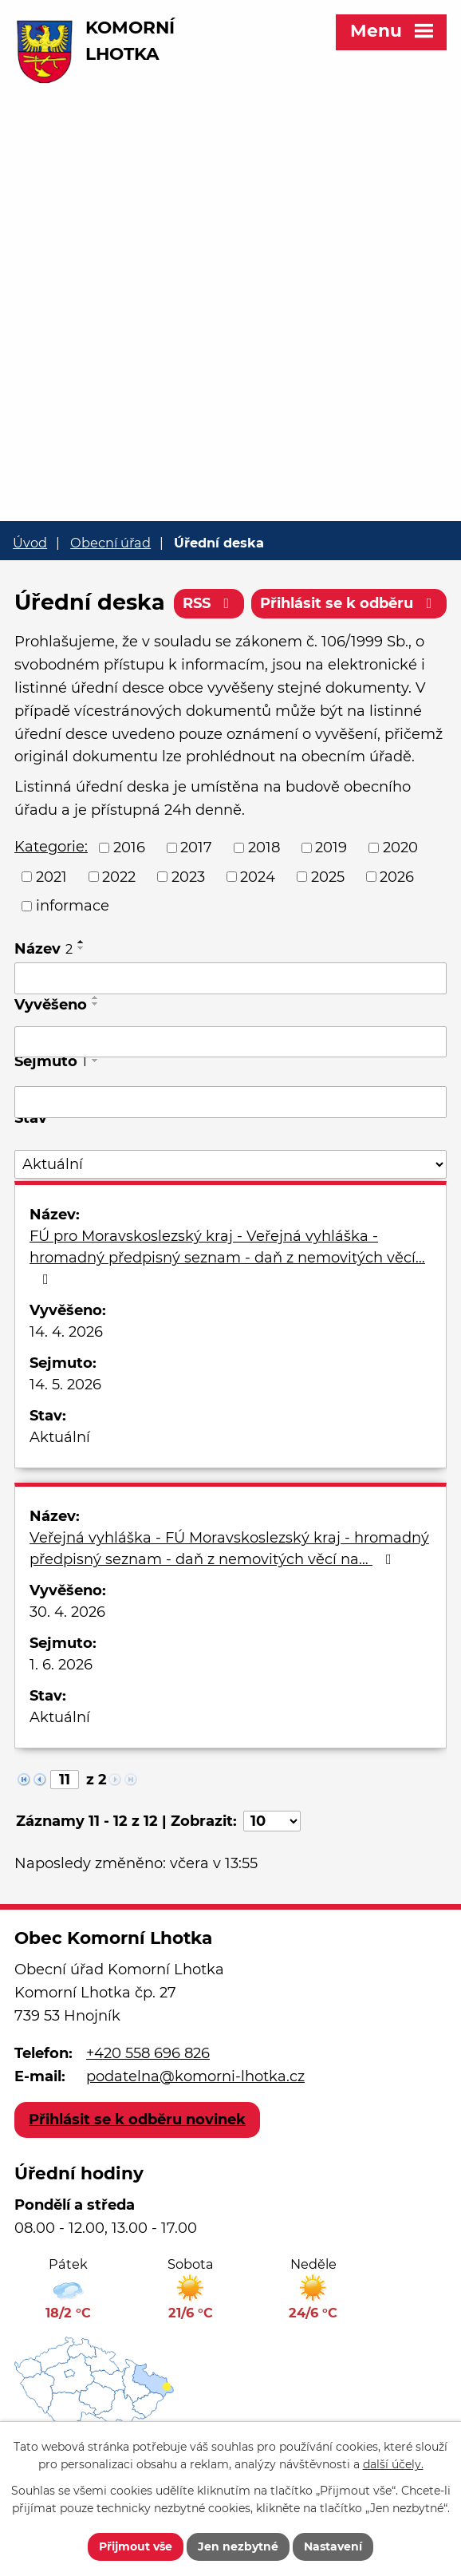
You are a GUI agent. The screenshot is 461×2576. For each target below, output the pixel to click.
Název (43, 949)
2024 (257, 876)
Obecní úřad (110, 543)
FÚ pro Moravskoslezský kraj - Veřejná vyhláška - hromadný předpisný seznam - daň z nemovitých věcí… (227, 1256)
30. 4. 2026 (67, 1612)
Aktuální (60, 1437)
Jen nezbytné (238, 2546)
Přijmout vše (135, 2546)
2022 (119, 876)
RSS (209, 603)
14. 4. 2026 (66, 1332)
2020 (400, 847)
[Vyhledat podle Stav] (230, 1164)
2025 (328, 876)
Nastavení (333, 2546)
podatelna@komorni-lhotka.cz (195, 2076)
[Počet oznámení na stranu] (272, 1821)
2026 (397, 876)
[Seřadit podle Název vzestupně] (81, 941)
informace (72, 906)
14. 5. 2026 (65, 1384)
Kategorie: (51, 846)
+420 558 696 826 (148, 2053)
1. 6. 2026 (61, 1664)
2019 (331, 847)
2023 (188, 876)
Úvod (30, 543)
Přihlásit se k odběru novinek (137, 2119)
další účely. (393, 2465)
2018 (264, 847)
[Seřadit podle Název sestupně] (81, 948)
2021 (51, 876)
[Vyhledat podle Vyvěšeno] (230, 1042)
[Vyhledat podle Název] (230, 978)
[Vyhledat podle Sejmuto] (230, 1102)
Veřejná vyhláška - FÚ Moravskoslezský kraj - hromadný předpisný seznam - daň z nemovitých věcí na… (229, 1548)
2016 (129, 847)
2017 (196, 847)
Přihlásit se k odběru (349, 603)
